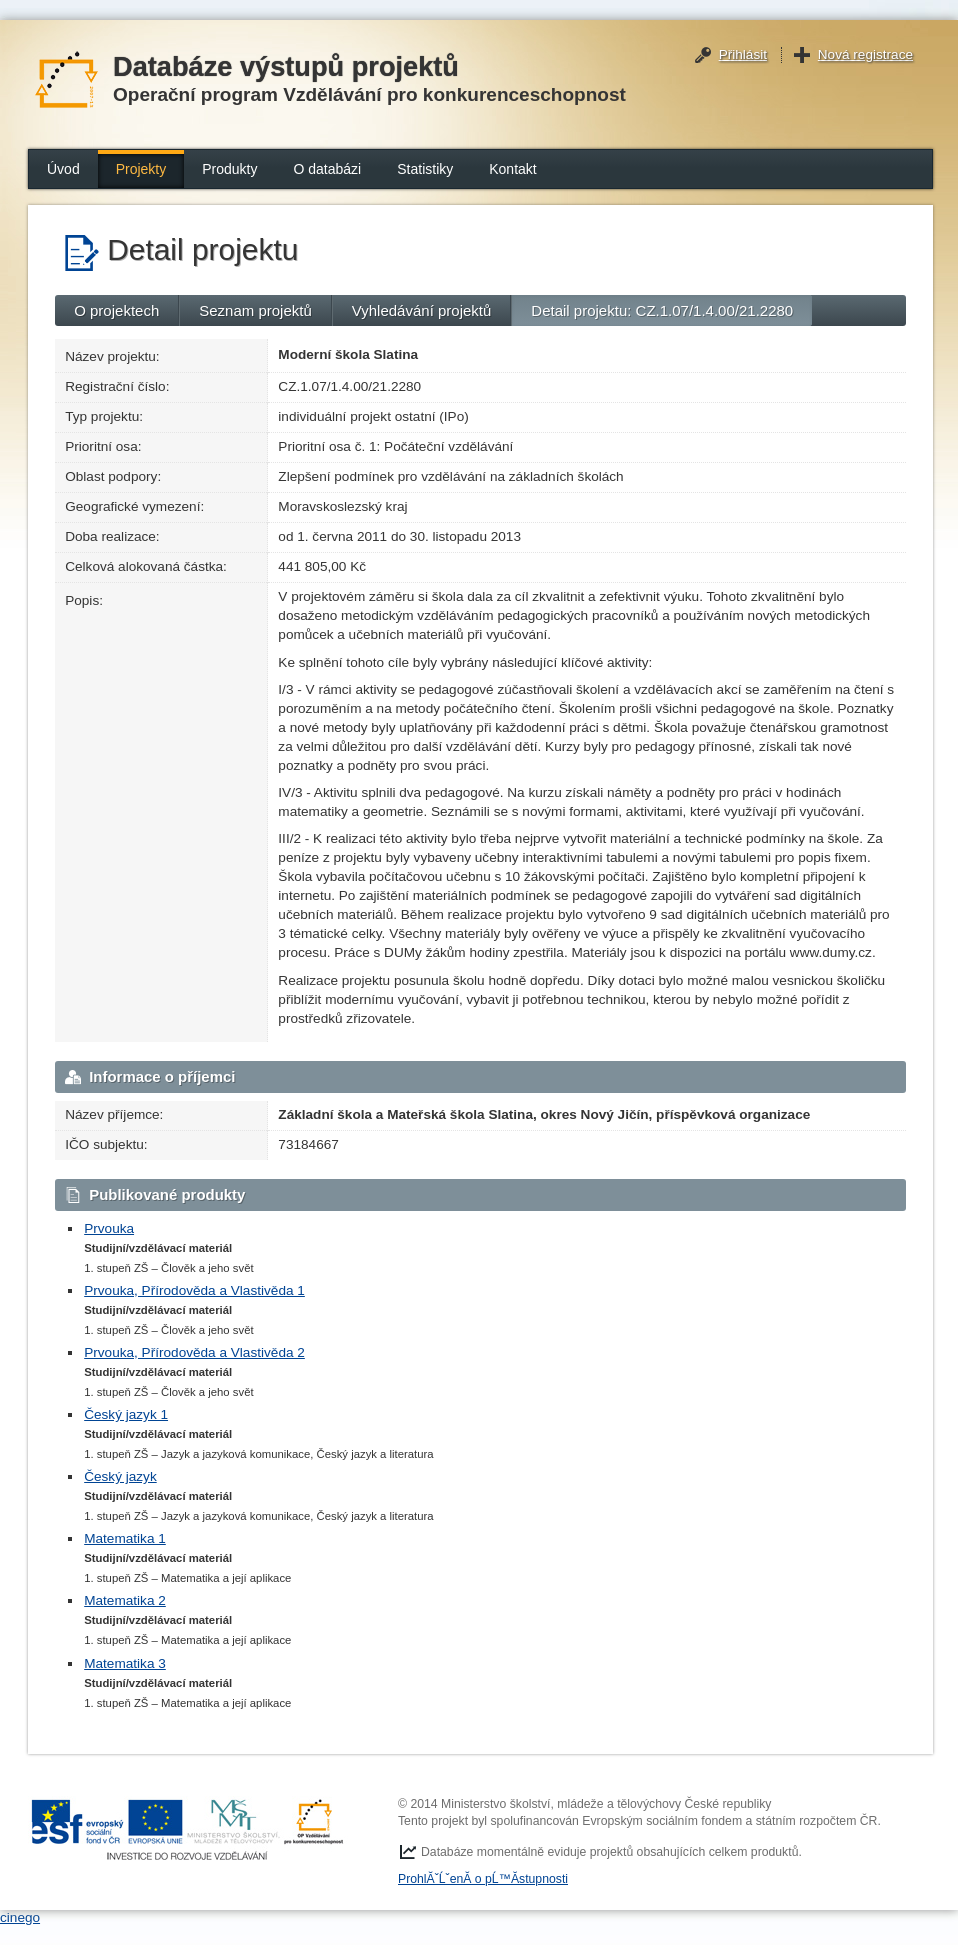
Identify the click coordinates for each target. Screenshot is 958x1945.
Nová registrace (865, 54)
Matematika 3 (125, 1663)
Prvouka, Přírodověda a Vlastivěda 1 (194, 1290)
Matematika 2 (125, 1600)
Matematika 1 (125, 1538)
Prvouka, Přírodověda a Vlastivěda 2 (194, 1352)
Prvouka (109, 1228)
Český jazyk (120, 1476)
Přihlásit (743, 54)
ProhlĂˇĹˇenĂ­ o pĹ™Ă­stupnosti (483, 1879)
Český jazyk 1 (126, 1414)
